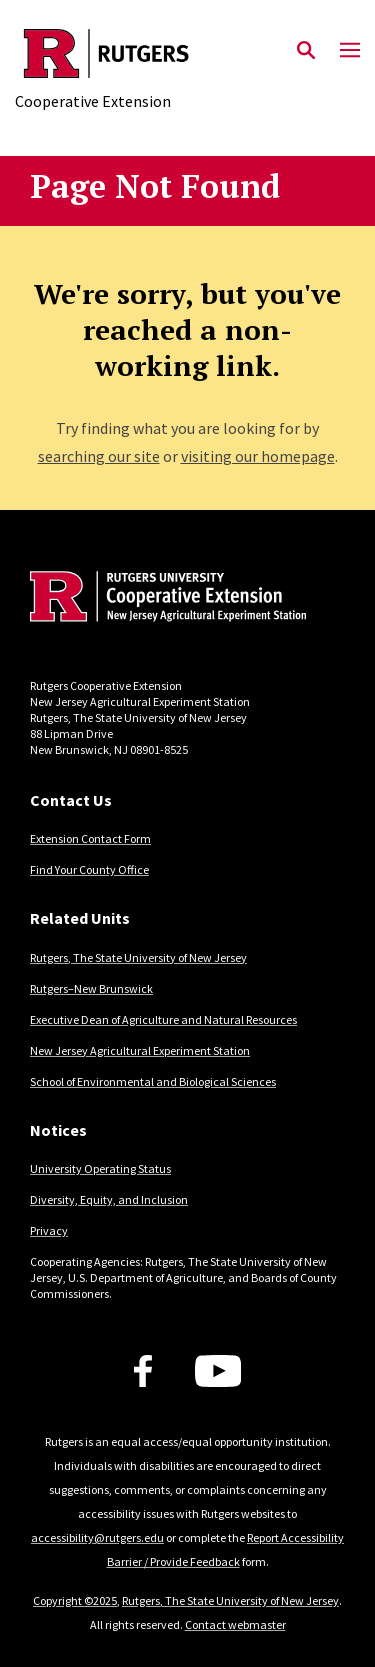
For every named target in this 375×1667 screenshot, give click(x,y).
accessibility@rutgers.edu (97, 1537)
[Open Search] (306, 51)
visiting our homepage (258, 456)
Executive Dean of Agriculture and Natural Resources (163, 1019)
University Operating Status (100, 1168)
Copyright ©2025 (75, 1600)
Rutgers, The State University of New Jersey (138, 957)
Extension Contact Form (90, 838)
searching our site (99, 456)
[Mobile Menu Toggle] (350, 51)
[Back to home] (165, 599)
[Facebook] (143, 1371)
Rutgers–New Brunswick (91, 988)
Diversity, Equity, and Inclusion (109, 1199)
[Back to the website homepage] (106, 53)
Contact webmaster (235, 1624)
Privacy (49, 1230)
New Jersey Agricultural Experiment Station (140, 1050)
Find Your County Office (89, 869)
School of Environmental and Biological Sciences (153, 1081)
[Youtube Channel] (218, 1371)
